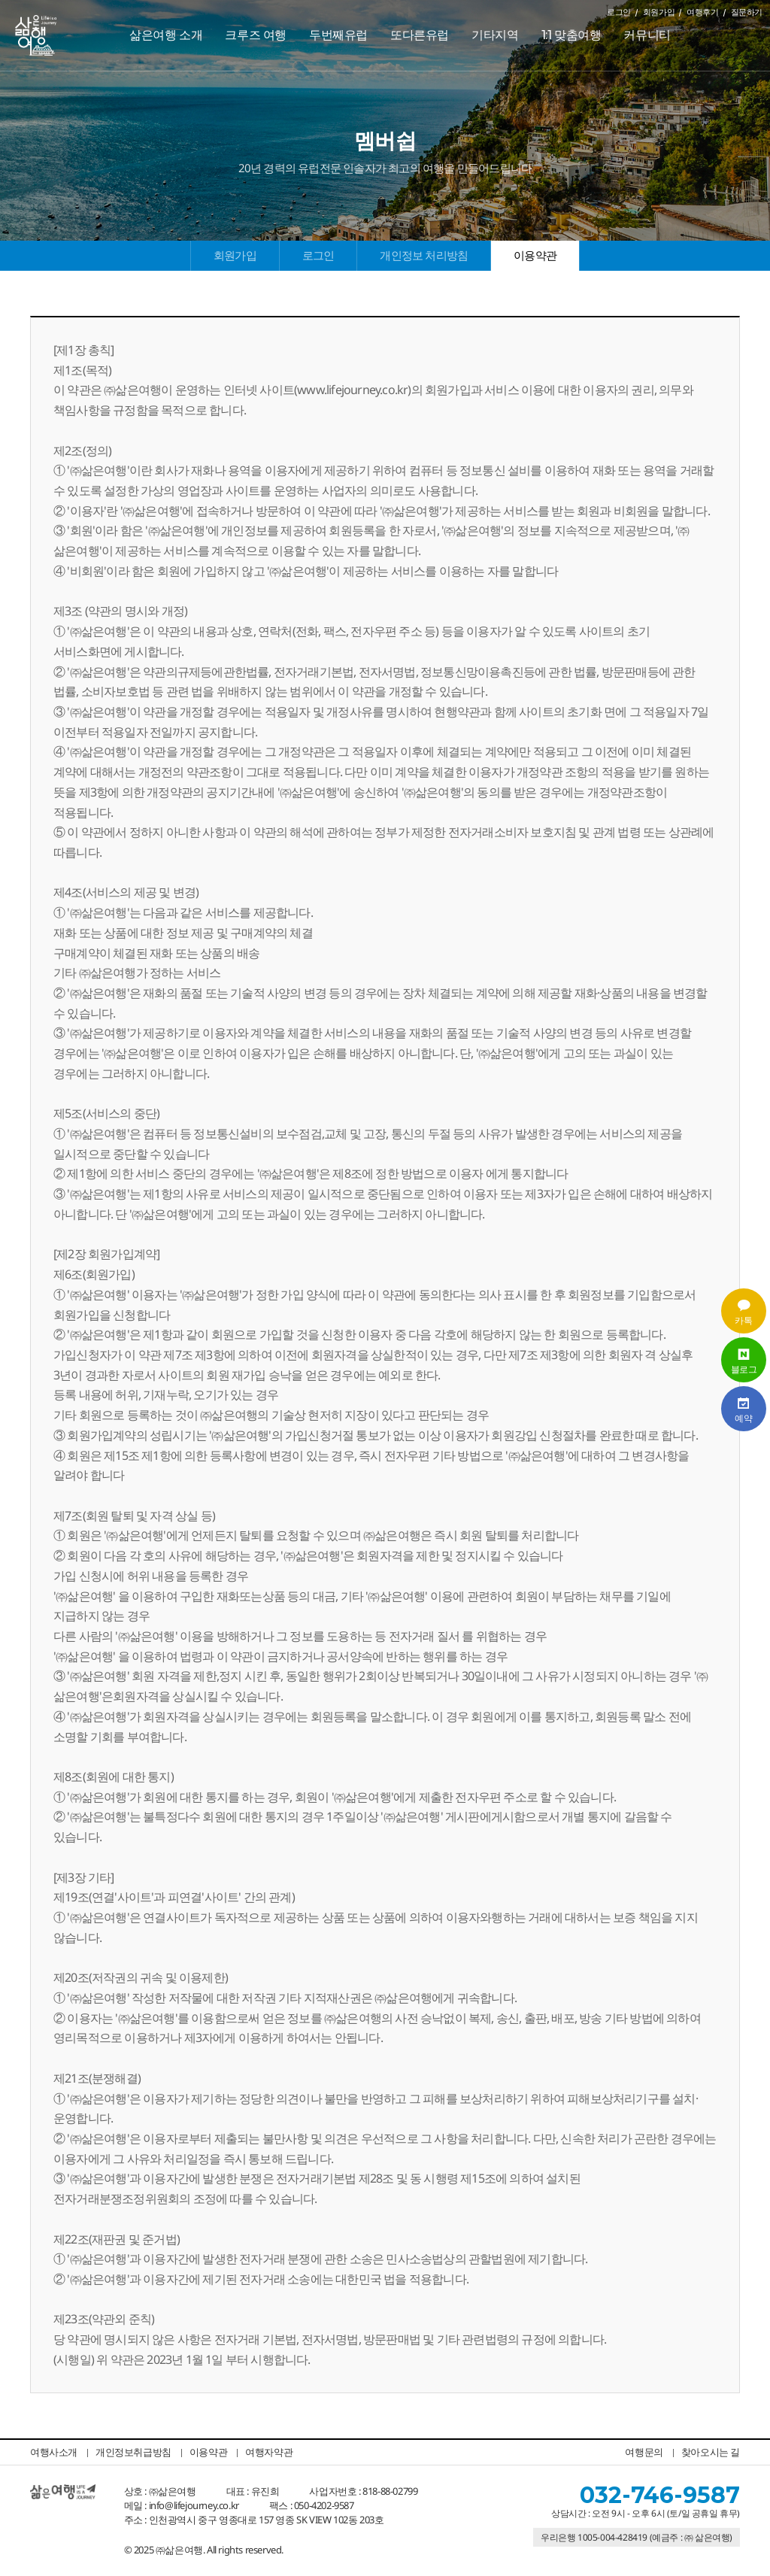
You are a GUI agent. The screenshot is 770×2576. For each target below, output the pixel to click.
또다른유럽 (419, 35)
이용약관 (535, 255)
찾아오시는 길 (710, 2452)
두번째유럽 (338, 35)
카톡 (743, 1311)
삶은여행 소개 (165, 35)
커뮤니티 (646, 35)
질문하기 (746, 12)
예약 (743, 1409)
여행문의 (643, 2452)
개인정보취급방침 (133, 2452)
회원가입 (659, 12)
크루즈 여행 (255, 35)
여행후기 (702, 12)
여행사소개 (53, 2452)
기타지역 (494, 35)
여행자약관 (269, 2452)
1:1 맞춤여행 (571, 35)
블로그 (743, 1360)
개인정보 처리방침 (424, 255)
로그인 (619, 12)
